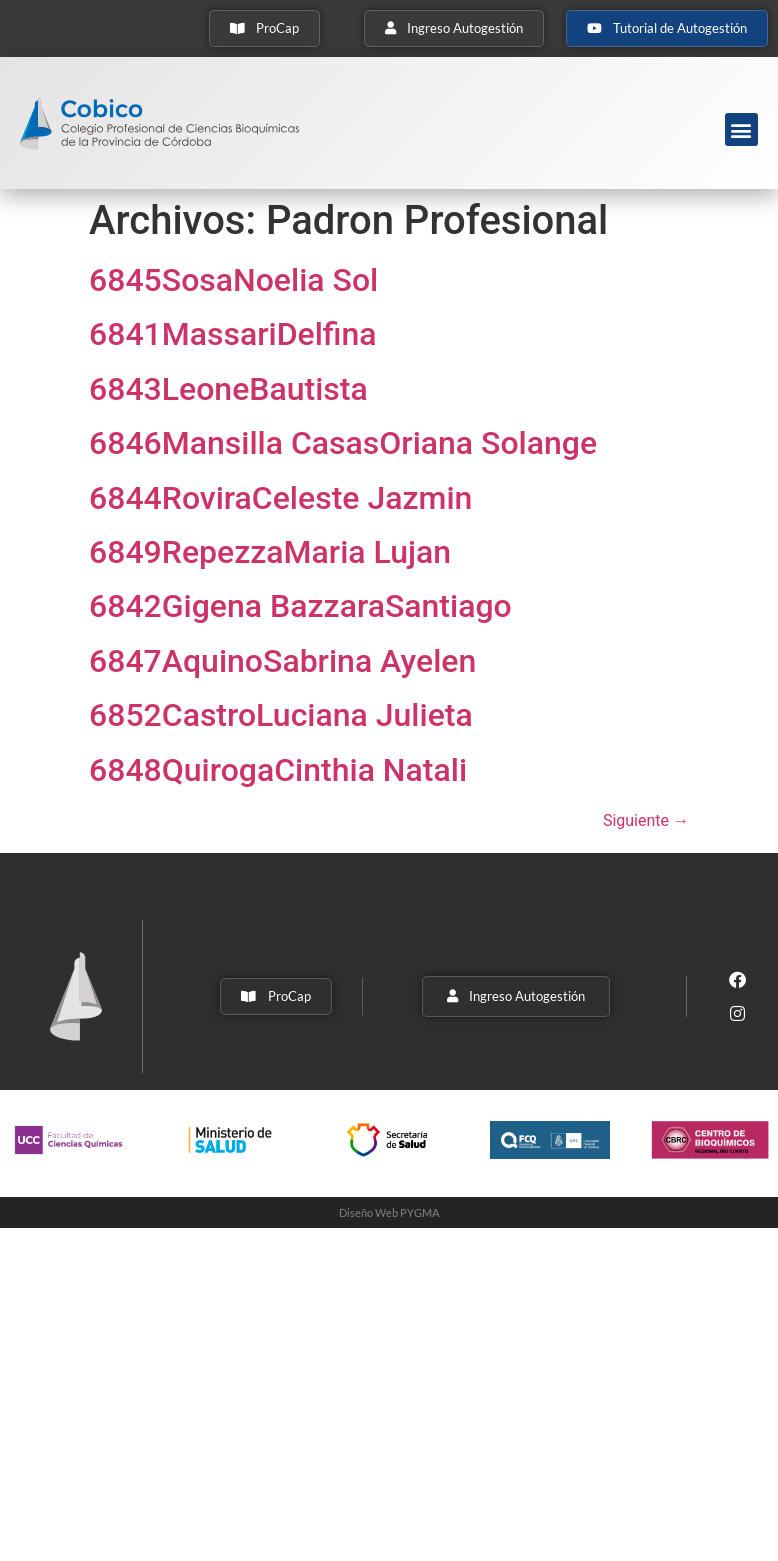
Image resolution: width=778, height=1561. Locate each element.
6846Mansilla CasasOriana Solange (343, 443)
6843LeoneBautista (228, 389)
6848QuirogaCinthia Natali (278, 770)
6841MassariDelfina (233, 334)
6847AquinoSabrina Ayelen (282, 661)
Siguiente (646, 820)
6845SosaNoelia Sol (233, 280)
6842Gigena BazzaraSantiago (300, 606)
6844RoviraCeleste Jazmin (280, 498)
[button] (741, 129)
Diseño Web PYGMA (389, 1212)
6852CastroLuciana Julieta (281, 715)
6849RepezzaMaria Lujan (270, 552)
